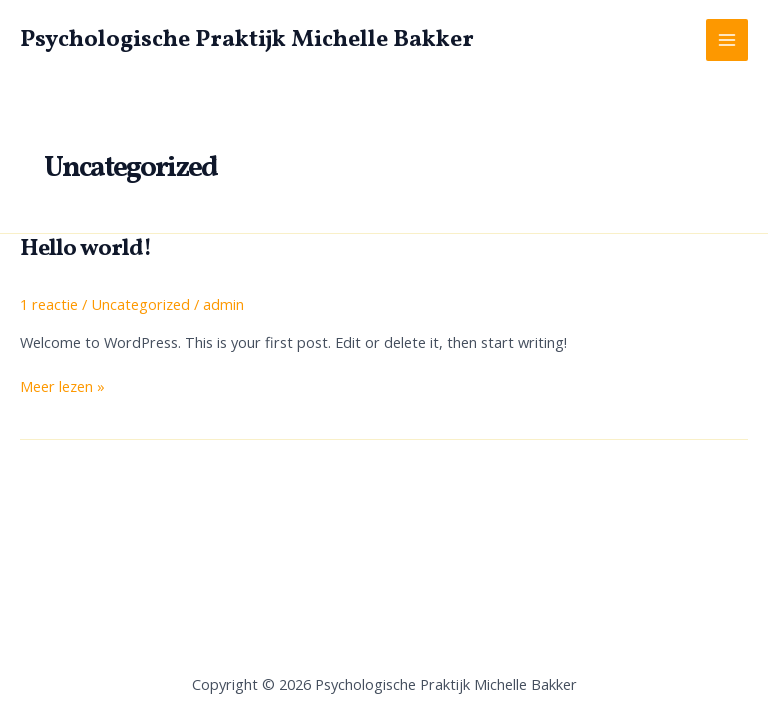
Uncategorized (140, 304)
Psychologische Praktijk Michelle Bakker (247, 39)
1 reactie (49, 304)
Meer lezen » (62, 387)
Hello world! (85, 248)
